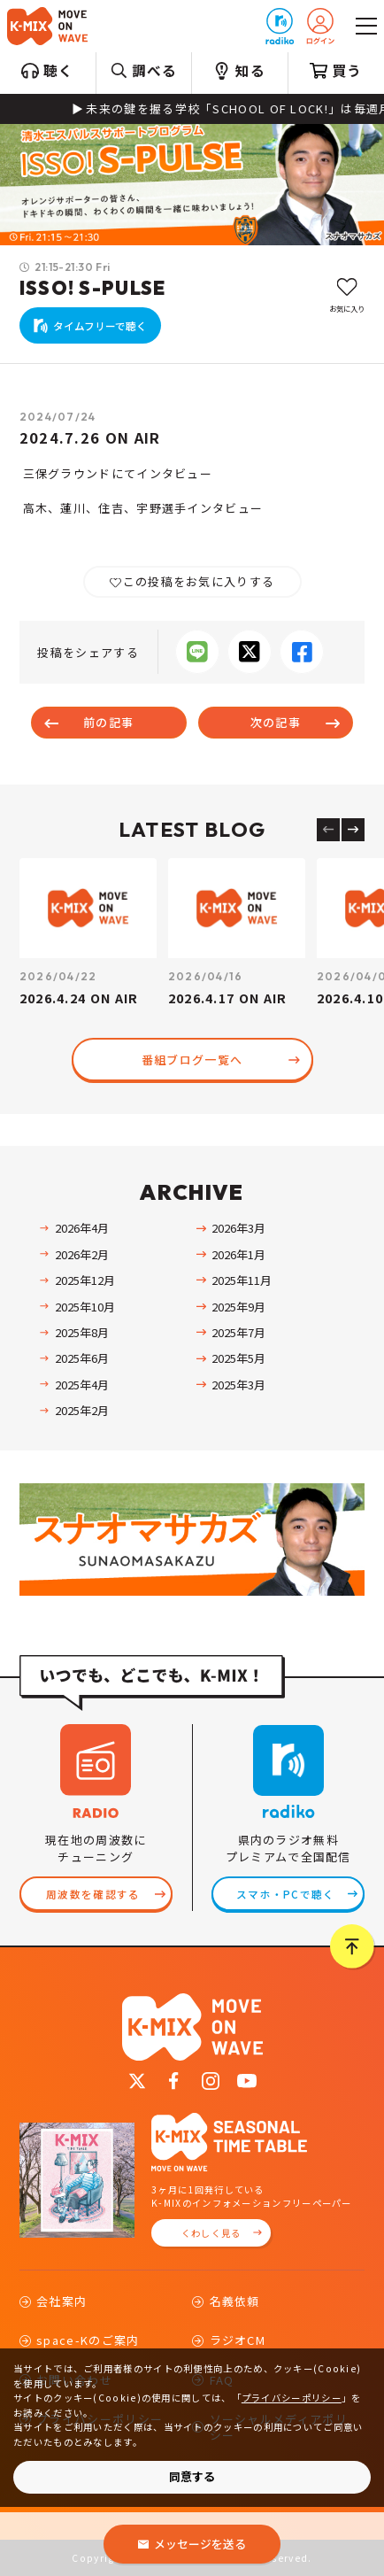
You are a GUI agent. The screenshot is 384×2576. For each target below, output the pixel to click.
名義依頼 (235, 2301)
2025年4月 (82, 1384)
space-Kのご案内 (87, 2340)
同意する (192, 2476)
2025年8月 (82, 1332)
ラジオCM (238, 2340)
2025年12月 (85, 1280)
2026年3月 (238, 1227)
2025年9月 (238, 1306)
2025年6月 (82, 1358)
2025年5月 (238, 1358)
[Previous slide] (328, 829)
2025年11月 (241, 1280)
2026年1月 (238, 1254)
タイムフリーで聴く (100, 325)
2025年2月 (82, 1410)
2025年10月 (85, 1306)
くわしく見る (211, 2232)
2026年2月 (82, 1254)
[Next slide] (353, 829)
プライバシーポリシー (292, 2397)
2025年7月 (238, 1332)
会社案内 (61, 2301)
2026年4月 (82, 1227)
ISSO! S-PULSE (92, 287)
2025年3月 (238, 1384)
